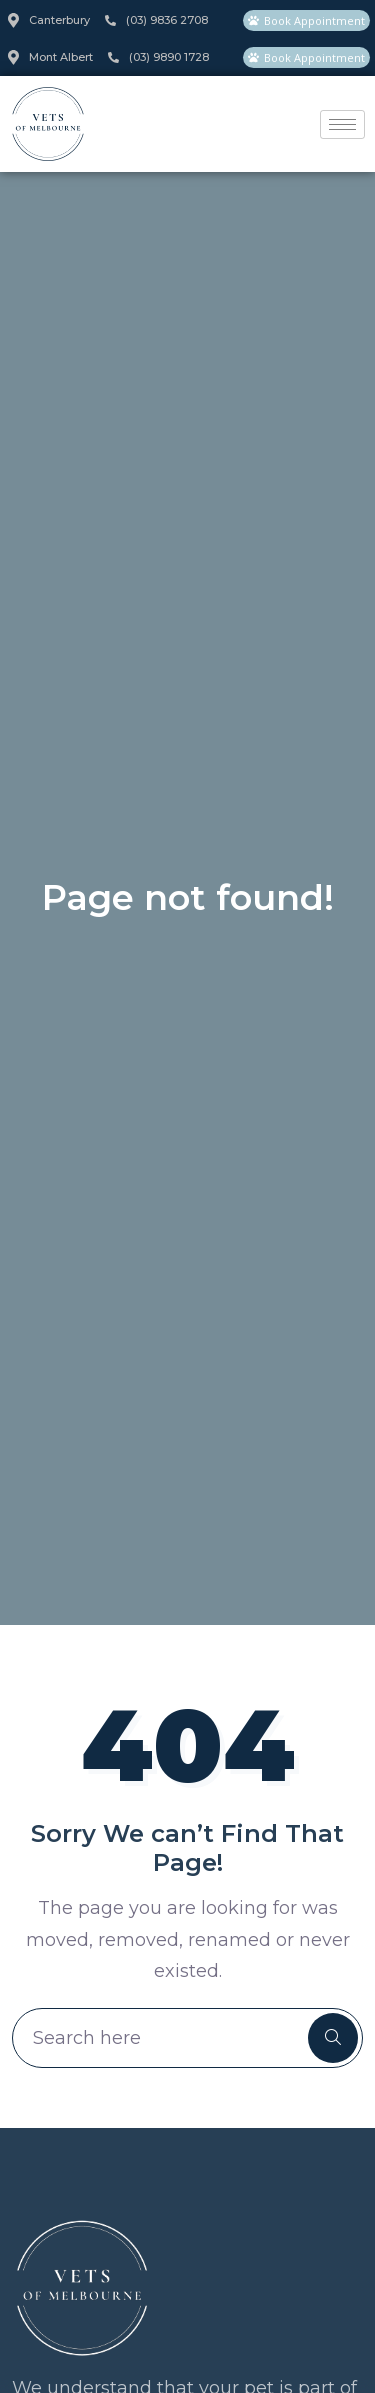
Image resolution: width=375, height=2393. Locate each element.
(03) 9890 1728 (158, 57)
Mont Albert (50, 57)
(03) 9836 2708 (156, 20)
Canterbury (49, 20)
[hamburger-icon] (342, 124)
